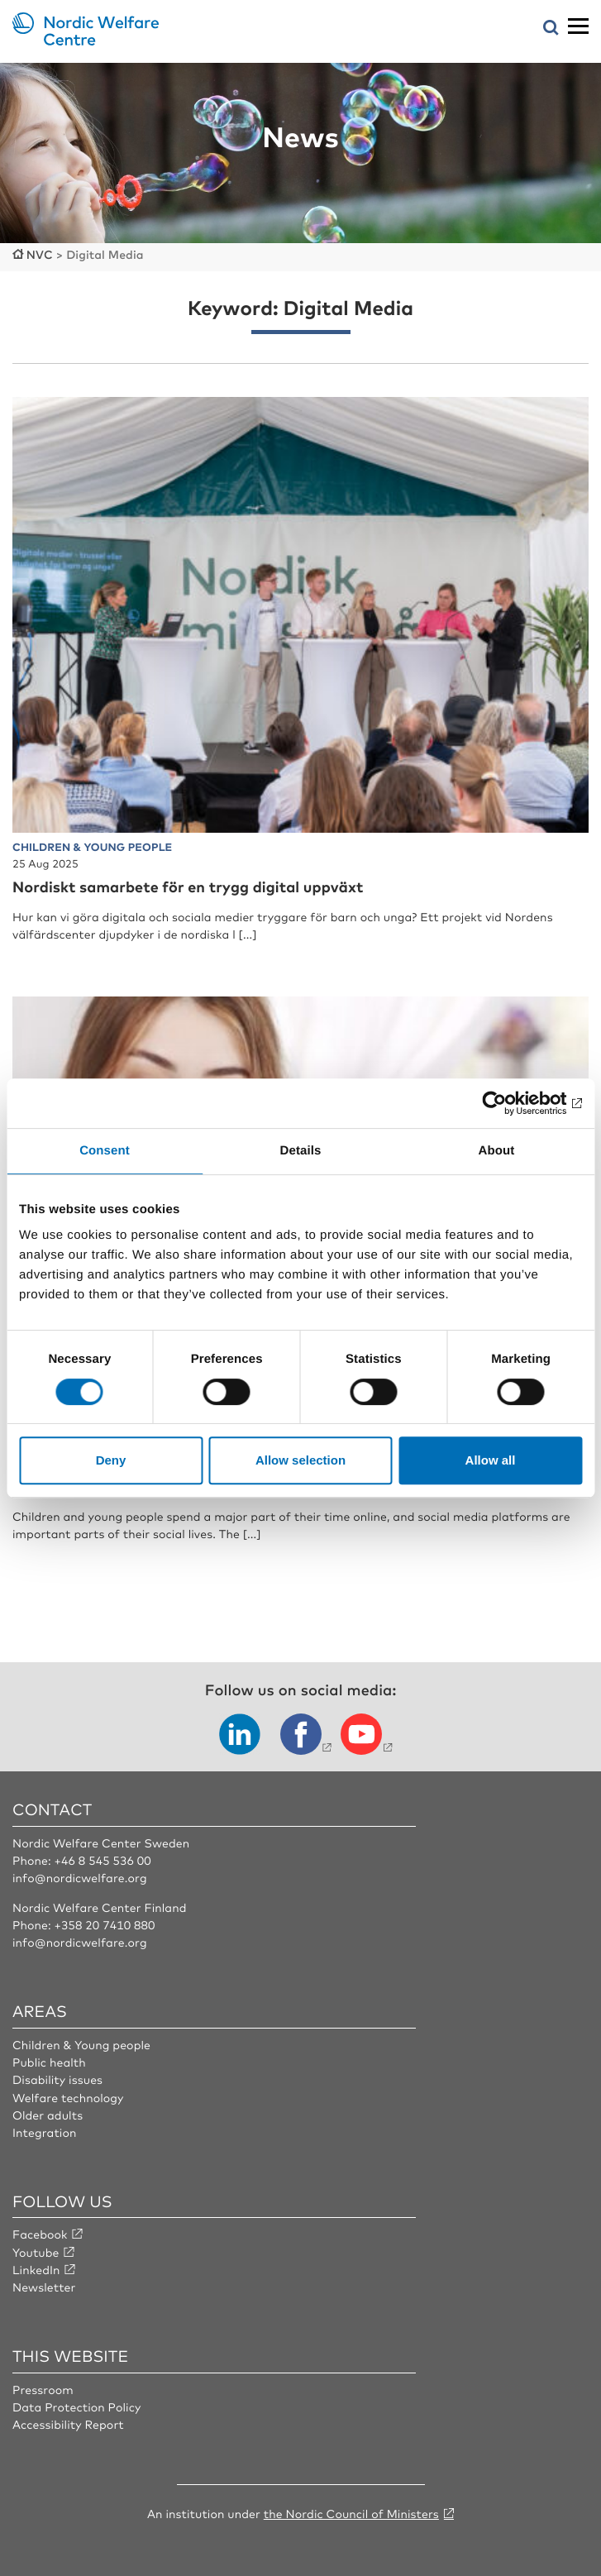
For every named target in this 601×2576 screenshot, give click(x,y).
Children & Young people (81, 2045)
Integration (44, 2132)
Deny (111, 1460)
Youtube (36, 2252)
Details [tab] (301, 1151)
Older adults (47, 2115)
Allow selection (300, 1460)
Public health (49, 2062)
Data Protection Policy (76, 2407)
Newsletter (43, 2287)
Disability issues (57, 2079)
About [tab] (497, 1151)
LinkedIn (36, 2270)
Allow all (490, 1460)
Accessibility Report (68, 2424)
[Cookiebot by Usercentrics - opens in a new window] (509, 1103)
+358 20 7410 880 (104, 1925)
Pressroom (43, 2389)
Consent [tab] (104, 1151)
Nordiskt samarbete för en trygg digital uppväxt (187, 886)
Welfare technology (68, 2098)
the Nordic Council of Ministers (351, 2514)
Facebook (40, 2234)
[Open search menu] (551, 28)
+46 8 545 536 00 (102, 1860)
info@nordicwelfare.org (79, 1878)
